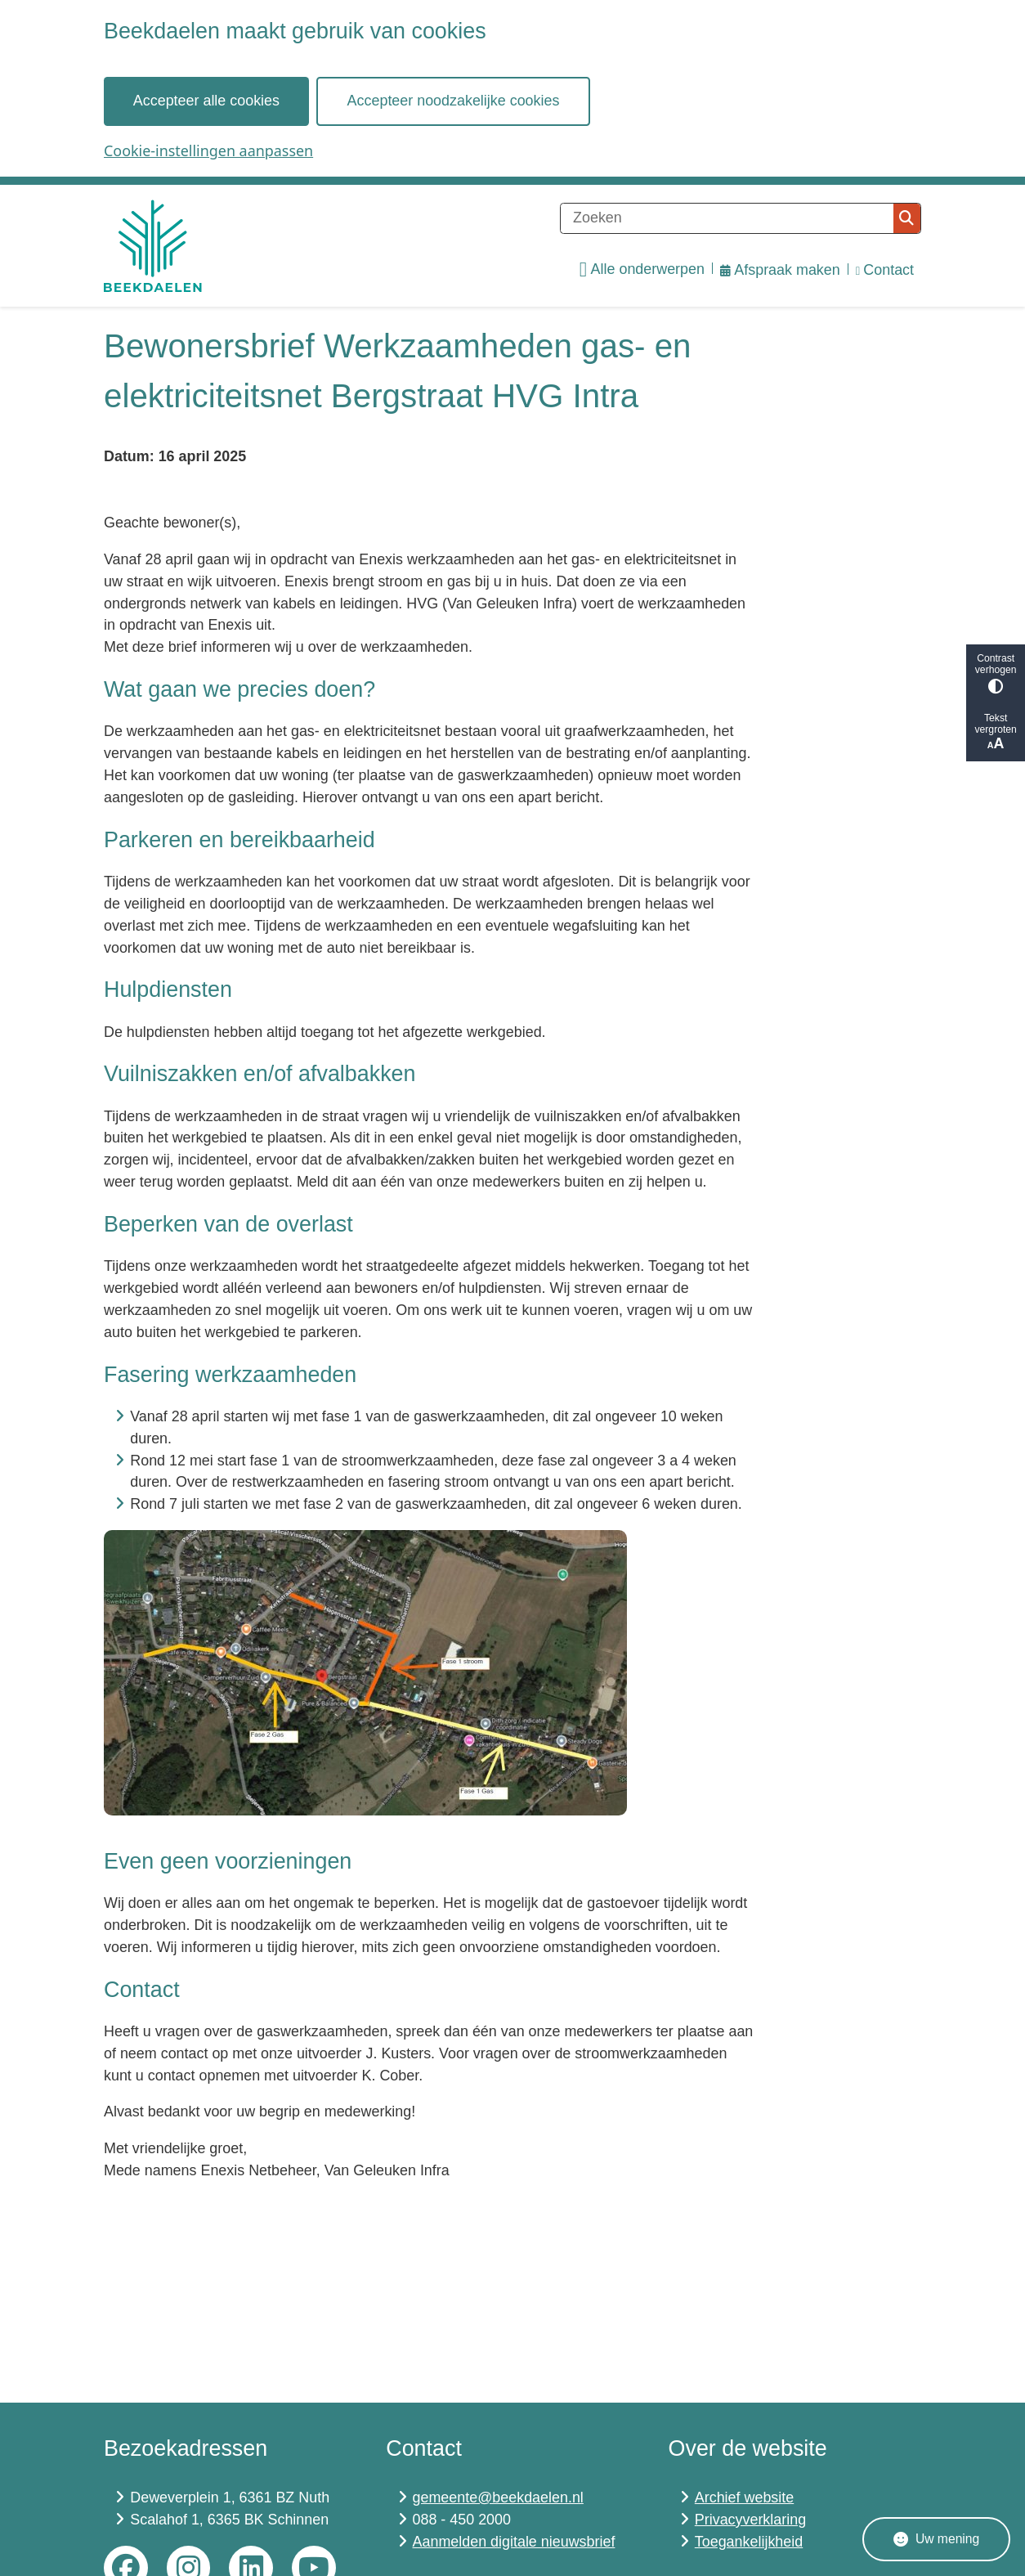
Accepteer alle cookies (206, 100)
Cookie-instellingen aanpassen (208, 150)
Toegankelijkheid (749, 2541)
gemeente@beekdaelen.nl (498, 2497)
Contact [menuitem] (885, 270)
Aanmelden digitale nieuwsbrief (514, 2541)
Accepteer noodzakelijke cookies (453, 100)
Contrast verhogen (995, 673)
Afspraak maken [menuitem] (780, 270)
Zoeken (906, 218)
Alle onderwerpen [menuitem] (642, 270)
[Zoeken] (727, 218)
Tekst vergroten (995, 732)
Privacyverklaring (750, 2519)
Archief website (744, 2497)
